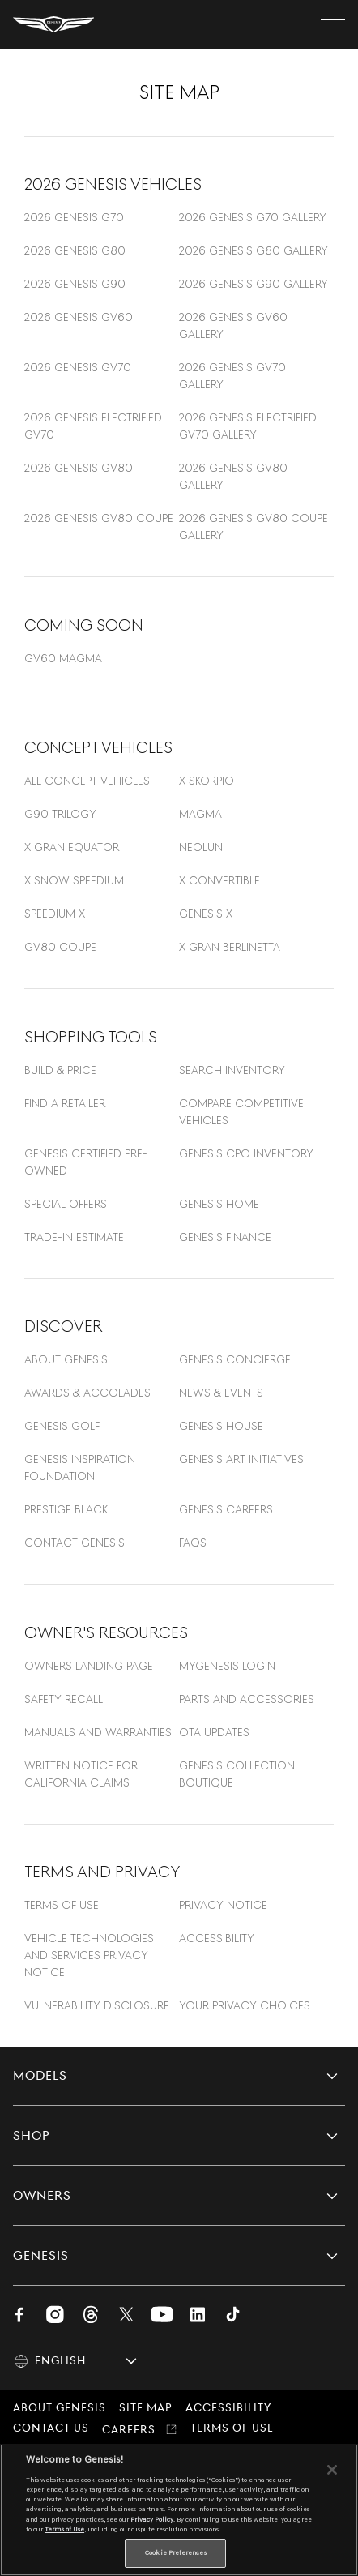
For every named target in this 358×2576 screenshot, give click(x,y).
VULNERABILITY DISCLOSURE (96, 2005)
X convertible (219, 880)
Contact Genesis (74, 1542)
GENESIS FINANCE (225, 1236)
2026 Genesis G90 (75, 283)
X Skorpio (206, 780)
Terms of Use (64, 2529)
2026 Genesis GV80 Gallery (233, 476)
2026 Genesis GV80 (78, 467)
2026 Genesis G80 (75, 250)
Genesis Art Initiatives (241, 1459)
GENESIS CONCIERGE (235, 1359)
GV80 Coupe (60, 946)
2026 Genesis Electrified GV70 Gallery (248, 426)
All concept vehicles (87, 780)
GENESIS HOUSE (221, 1425)
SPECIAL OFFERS (65, 1203)
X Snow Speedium (74, 880)
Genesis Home (219, 1203)
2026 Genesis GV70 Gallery (232, 376)
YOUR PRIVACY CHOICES (244, 2005)
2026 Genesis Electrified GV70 (93, 426)
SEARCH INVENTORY (232, 1069)
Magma (200, 813)
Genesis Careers (226, 1509)
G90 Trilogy (60, 813)
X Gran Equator (71, 847)
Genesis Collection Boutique (237, 1774)
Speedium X (54, 913)
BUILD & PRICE (60, 1069)
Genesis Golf (62, 1425)
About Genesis (66, 1359)
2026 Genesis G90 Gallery (253, 283)
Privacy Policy (151, 2519)
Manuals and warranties (98, 1732)
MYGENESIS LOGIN (227, 1665)
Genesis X (205, 913)
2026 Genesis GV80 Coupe (98, 517)
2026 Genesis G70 (74, 217)
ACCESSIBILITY (216, 1938)
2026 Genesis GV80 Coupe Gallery (253, 526)
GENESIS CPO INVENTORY (246, 1153)
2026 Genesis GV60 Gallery (233, 325)
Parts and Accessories (246, 1698)
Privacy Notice (223, 1904)
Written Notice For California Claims (81, 1774)
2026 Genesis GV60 (78, 316)
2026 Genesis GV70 (77, 367)
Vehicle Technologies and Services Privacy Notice (89, 1955)
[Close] (332, 2470)
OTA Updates (214, 1732)
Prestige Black (66, 1509)
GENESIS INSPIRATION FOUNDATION (79, 1468)
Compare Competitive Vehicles (241, 1112)
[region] (179, 2510)
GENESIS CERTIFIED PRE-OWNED (85, 1162)
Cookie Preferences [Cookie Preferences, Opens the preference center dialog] (175, 2552)
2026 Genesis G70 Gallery (252, 217)
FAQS (193, 1542)
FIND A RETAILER (64, 1103)
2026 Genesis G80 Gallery (253, 250)
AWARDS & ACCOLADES (87, 1392)
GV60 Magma (63, 658)
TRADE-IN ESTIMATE (74, 1236)
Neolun (201, 847)
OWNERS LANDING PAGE (88, 1665)
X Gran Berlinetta (229, 946)
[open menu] (333, 24)
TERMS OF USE (61, 1904)
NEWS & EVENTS (221, 1392)
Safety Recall (63, 1698)
